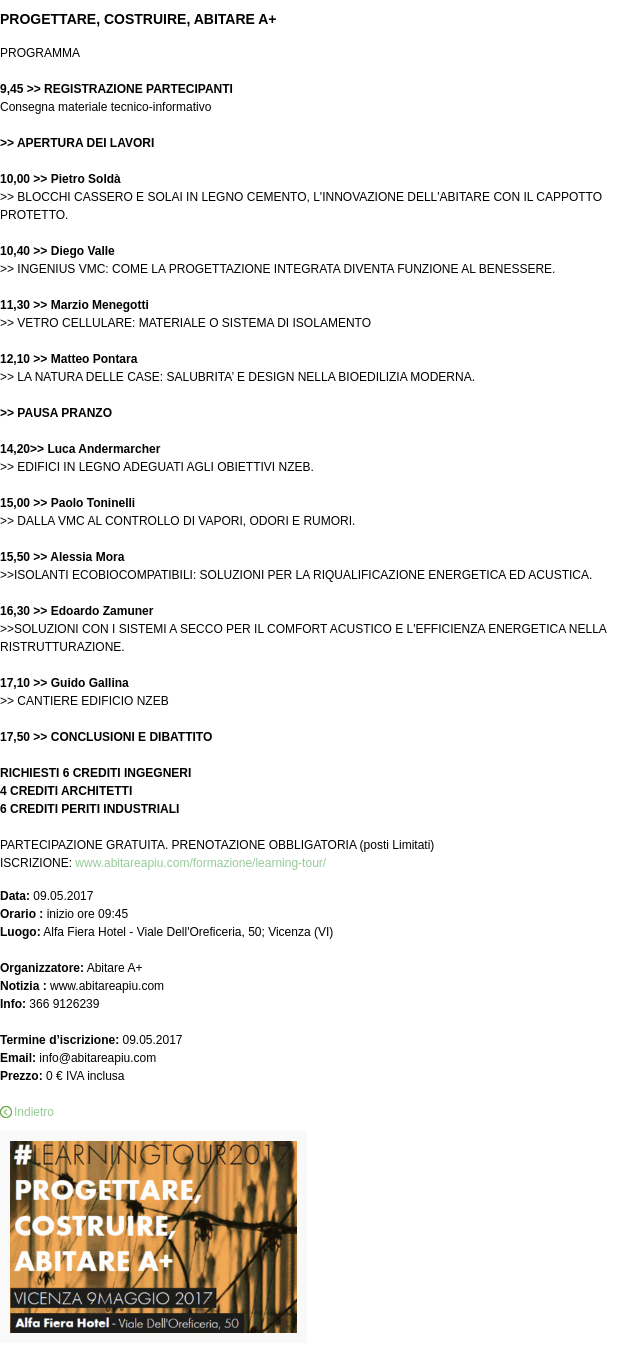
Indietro (34, 1112)
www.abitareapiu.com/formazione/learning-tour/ (200, 863)
